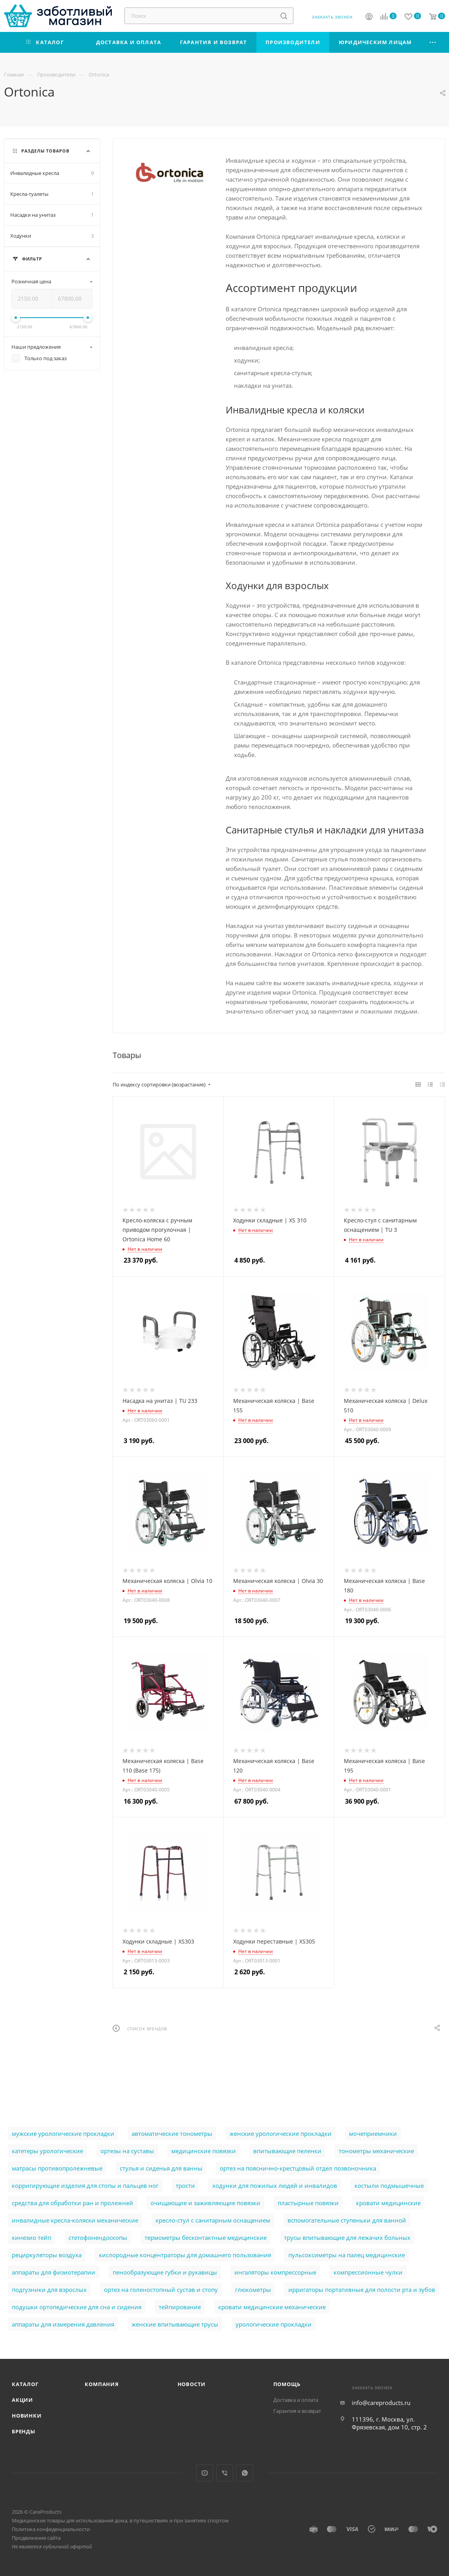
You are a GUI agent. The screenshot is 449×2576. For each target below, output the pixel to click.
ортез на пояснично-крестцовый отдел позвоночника (298, 2168)
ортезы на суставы (127, 2151)
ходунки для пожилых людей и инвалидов (274, 2185)
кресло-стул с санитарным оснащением (213, 2220)
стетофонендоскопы (98, 2237)
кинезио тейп (31, 2237)
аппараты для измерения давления (63, 2324)
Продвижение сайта (36, 2537)
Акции (22, 2399)
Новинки (27, 2415)
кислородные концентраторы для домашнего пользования (185, 2255)
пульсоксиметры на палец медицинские (346, 2255)
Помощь (287, 2384)
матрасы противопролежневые (57, 2168)
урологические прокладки (274, 2324)
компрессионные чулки (368, 2272)
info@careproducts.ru (381, 2403)
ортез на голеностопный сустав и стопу (161, 2289)
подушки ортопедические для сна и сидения (76, 2307)
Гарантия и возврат (297, 2410)
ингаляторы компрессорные (275, 2272)
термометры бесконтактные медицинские (206, 2237)
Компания (102, 2384)
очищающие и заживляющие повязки (205, 2203)
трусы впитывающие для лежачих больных (347, 2237)
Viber (224, 2472)
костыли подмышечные (389, 2185)
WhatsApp (244, 2472)
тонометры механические (376, 2151)
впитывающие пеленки (287, 2151)
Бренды (23, 2431)
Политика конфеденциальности (51, 2529)
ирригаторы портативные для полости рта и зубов (361, 2289)
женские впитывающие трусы (175, 2324)
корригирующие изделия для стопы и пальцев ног (85, 2185)
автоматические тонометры (172, 2133)
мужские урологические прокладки (63, 2133)
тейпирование (180, 2307)
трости (185, 2185)
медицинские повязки (203, 2151)
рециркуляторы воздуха (47, 2255)
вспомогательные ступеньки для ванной (347, 2220)
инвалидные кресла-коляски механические (75, 2220)
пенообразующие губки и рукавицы (165, 2272)
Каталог (25, 2384)
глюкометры (253, 2289)
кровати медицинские (388, 2203)
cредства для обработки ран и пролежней (72, 2203)
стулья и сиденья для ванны (161, 2168)
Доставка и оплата (295, 2399)
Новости (192, 2384)
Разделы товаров (45, 151)
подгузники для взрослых (49, 2289)
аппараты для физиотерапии (53, 2272)
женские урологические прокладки (281, 2133)
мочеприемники (373, 2133)
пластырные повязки (308, 2203)
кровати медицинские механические (272, 2307)
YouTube (204, 2472)
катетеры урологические (47, 2151)
